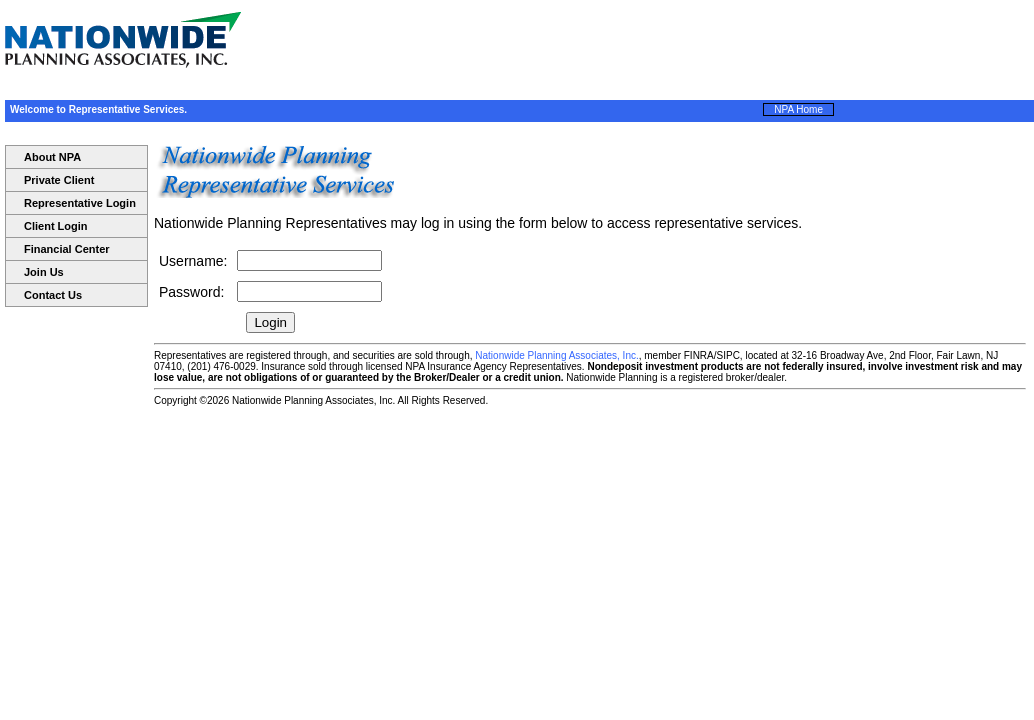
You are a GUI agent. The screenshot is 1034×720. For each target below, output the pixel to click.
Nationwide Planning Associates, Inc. (556, 355)
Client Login (56, 226)
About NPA (52, 157)
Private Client (59, 180)
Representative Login (80, 203)
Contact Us (53, 295)
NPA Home (798, 109)
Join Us (44, 272)
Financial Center (67, 249)
